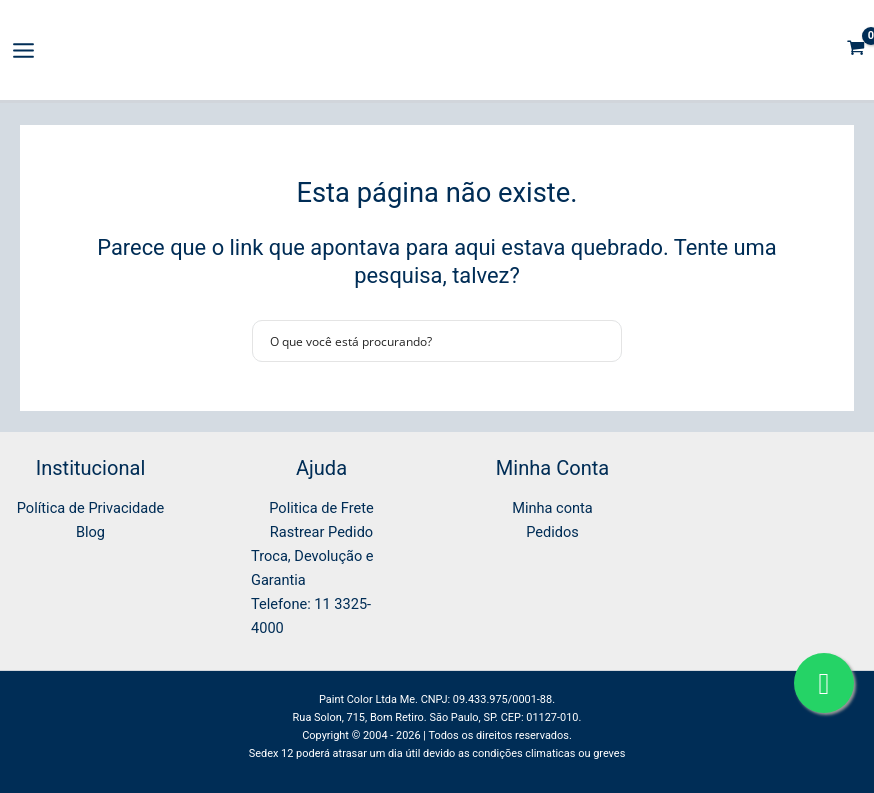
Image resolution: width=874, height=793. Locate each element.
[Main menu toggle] (23, 50)
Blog (90, 532)
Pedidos (552, 532)
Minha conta (552, 508)
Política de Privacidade (90, 508)
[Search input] (424, 341)
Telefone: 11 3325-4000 (311, 616)
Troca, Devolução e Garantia (312, 568)
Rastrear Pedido (321, 532)
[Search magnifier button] (601, 341)
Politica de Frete (321, 508)
